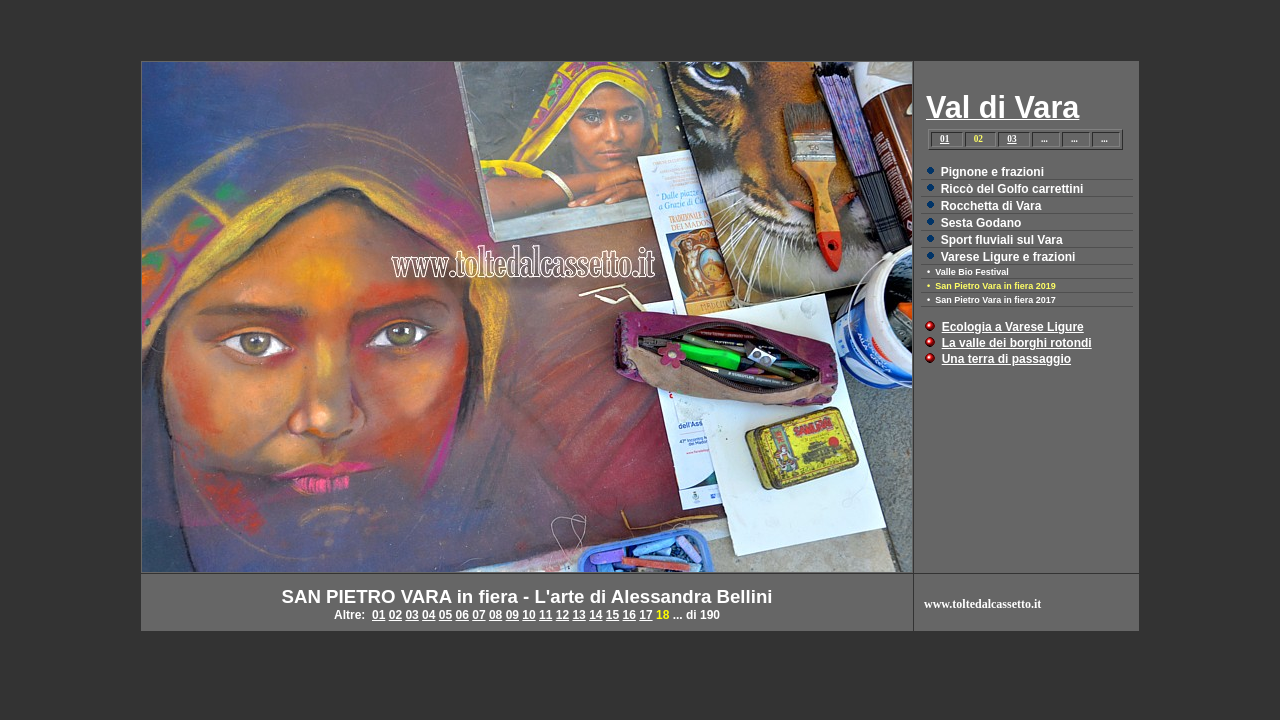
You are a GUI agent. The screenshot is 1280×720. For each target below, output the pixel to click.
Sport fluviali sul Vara (1002, 240)
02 (395, 615)
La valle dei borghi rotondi (1017, 343)
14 (595, 615)
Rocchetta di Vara (991, 206)
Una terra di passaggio (1006, 359)
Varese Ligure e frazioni (1008, 257)
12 (562, 615)
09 (512, 615)
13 (578, 615)
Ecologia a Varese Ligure (1013, 327)
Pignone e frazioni (992, 172)
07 (478, 615)
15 (612, 615)
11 (545, 615)
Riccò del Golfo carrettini (1012, 189)
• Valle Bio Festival (968, 272)
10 (528, 615)
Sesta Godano (981, 223)
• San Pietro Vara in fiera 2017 (991, 300)
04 (428, 615)
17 (645, 615)
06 (462, 615)
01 (944, 139)
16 (629, 615)
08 (495, 615)
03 (1011, 139)
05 (445, 615)
